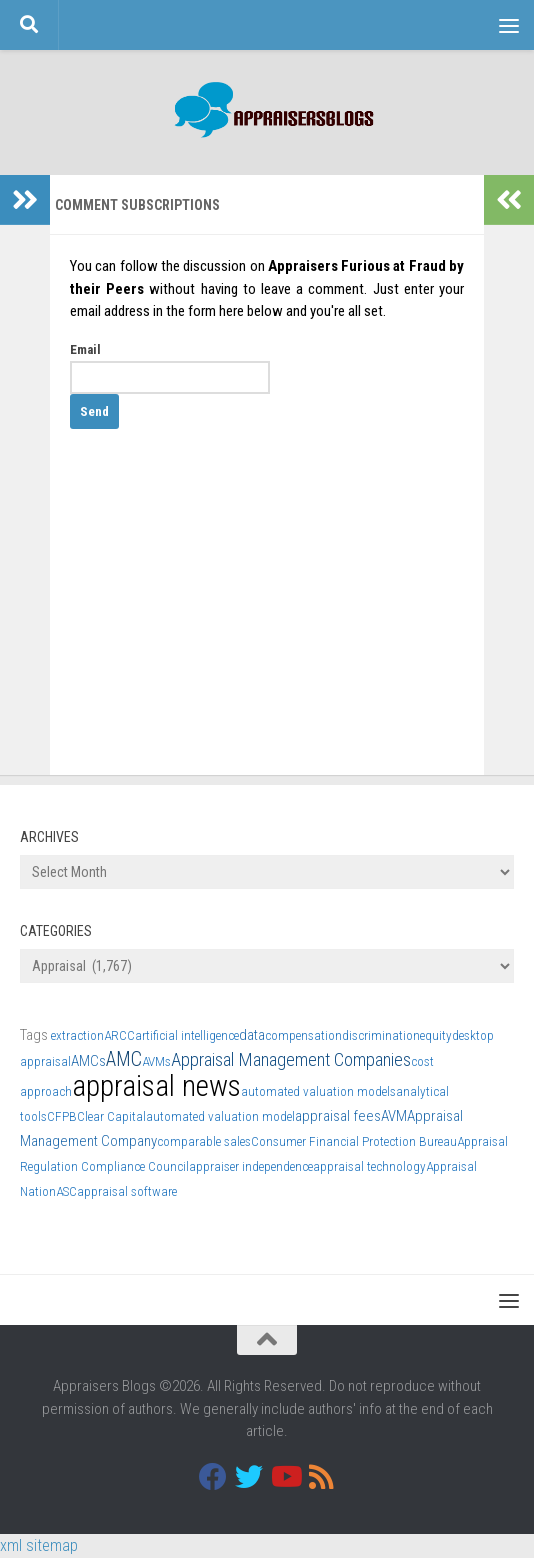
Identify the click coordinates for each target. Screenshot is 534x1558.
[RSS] (321, 1477)
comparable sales (204, 1141)
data (252, 1035)
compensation (303, 1035)
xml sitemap (39, 1545)
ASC (66, 1191)
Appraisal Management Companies (291, 1059)
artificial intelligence (187, 1035)
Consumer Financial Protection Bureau (354, 1141)
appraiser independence (251, 1166)
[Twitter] (249, 1477)
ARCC (119, 1035)
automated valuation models (318, 1091)
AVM (394, 1116)
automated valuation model (220, 1116)
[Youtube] (285, 1477)
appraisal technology (369, 1166)
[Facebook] (213, 1477)
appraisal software (127, 1191)
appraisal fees (338, 1116)
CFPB (62, 1116)
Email (85, 349)
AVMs (156, 1061)
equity (436, 1035)
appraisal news (156, 1086)
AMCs (88, 1061)
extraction (77, 1035)
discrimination (381, 1035)
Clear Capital (111, 1116)
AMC (124, 1059)
